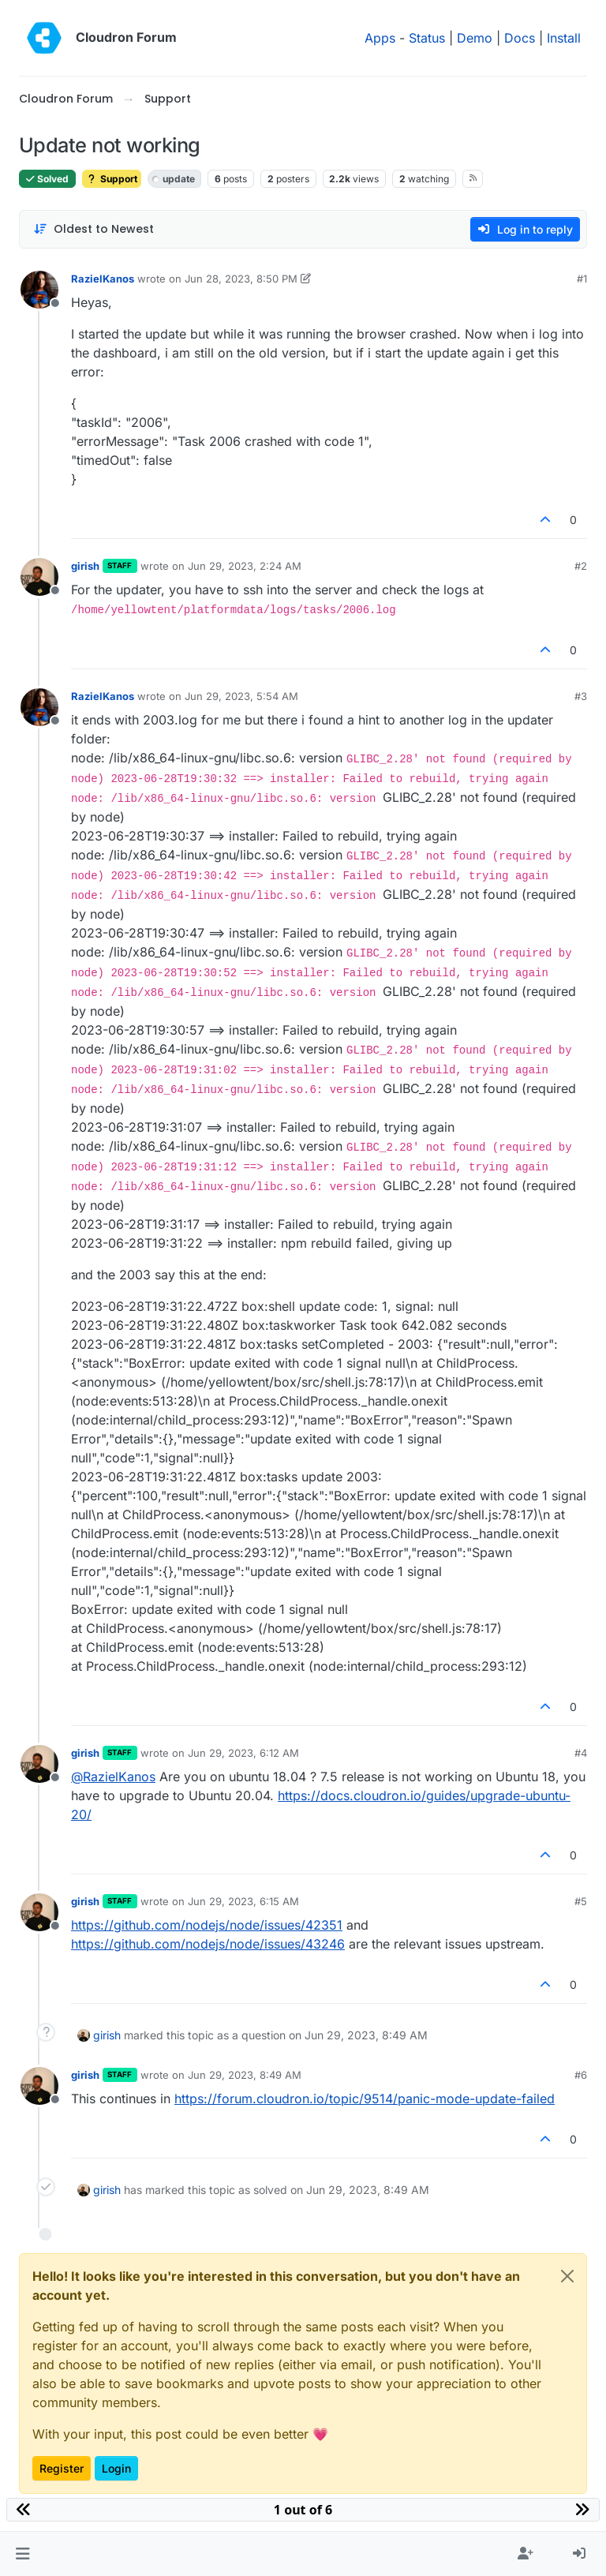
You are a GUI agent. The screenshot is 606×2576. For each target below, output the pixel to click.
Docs (519, 38)
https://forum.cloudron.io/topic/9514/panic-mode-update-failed (364, 2098)
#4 (580, 1753)
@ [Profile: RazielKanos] (113, 1776)
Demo (474, 38)
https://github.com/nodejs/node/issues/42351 (206, 1925)
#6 (580, 2075)
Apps (380, 38)
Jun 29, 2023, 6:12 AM (243, 1753)
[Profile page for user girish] (39, 577)
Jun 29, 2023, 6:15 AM (243, 1901)
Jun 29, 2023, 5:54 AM (241, 696)
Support (111, 179)
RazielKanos (102, 278)
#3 (580, 696)
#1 (582, 278)
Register (61, 2468)
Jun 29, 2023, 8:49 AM (244, 2075)
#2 (580, 566)
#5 (580, 1901)
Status (427, 38)
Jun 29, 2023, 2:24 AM (244, 566)
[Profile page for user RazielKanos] (39, 290)
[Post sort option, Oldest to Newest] (93, 229)
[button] (22, 2554)
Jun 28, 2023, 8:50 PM (241, 278)
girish (85, 566)
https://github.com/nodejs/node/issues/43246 (208, 1944)
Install (564, 38)
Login (116, 2468)
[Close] (567, 2276)
